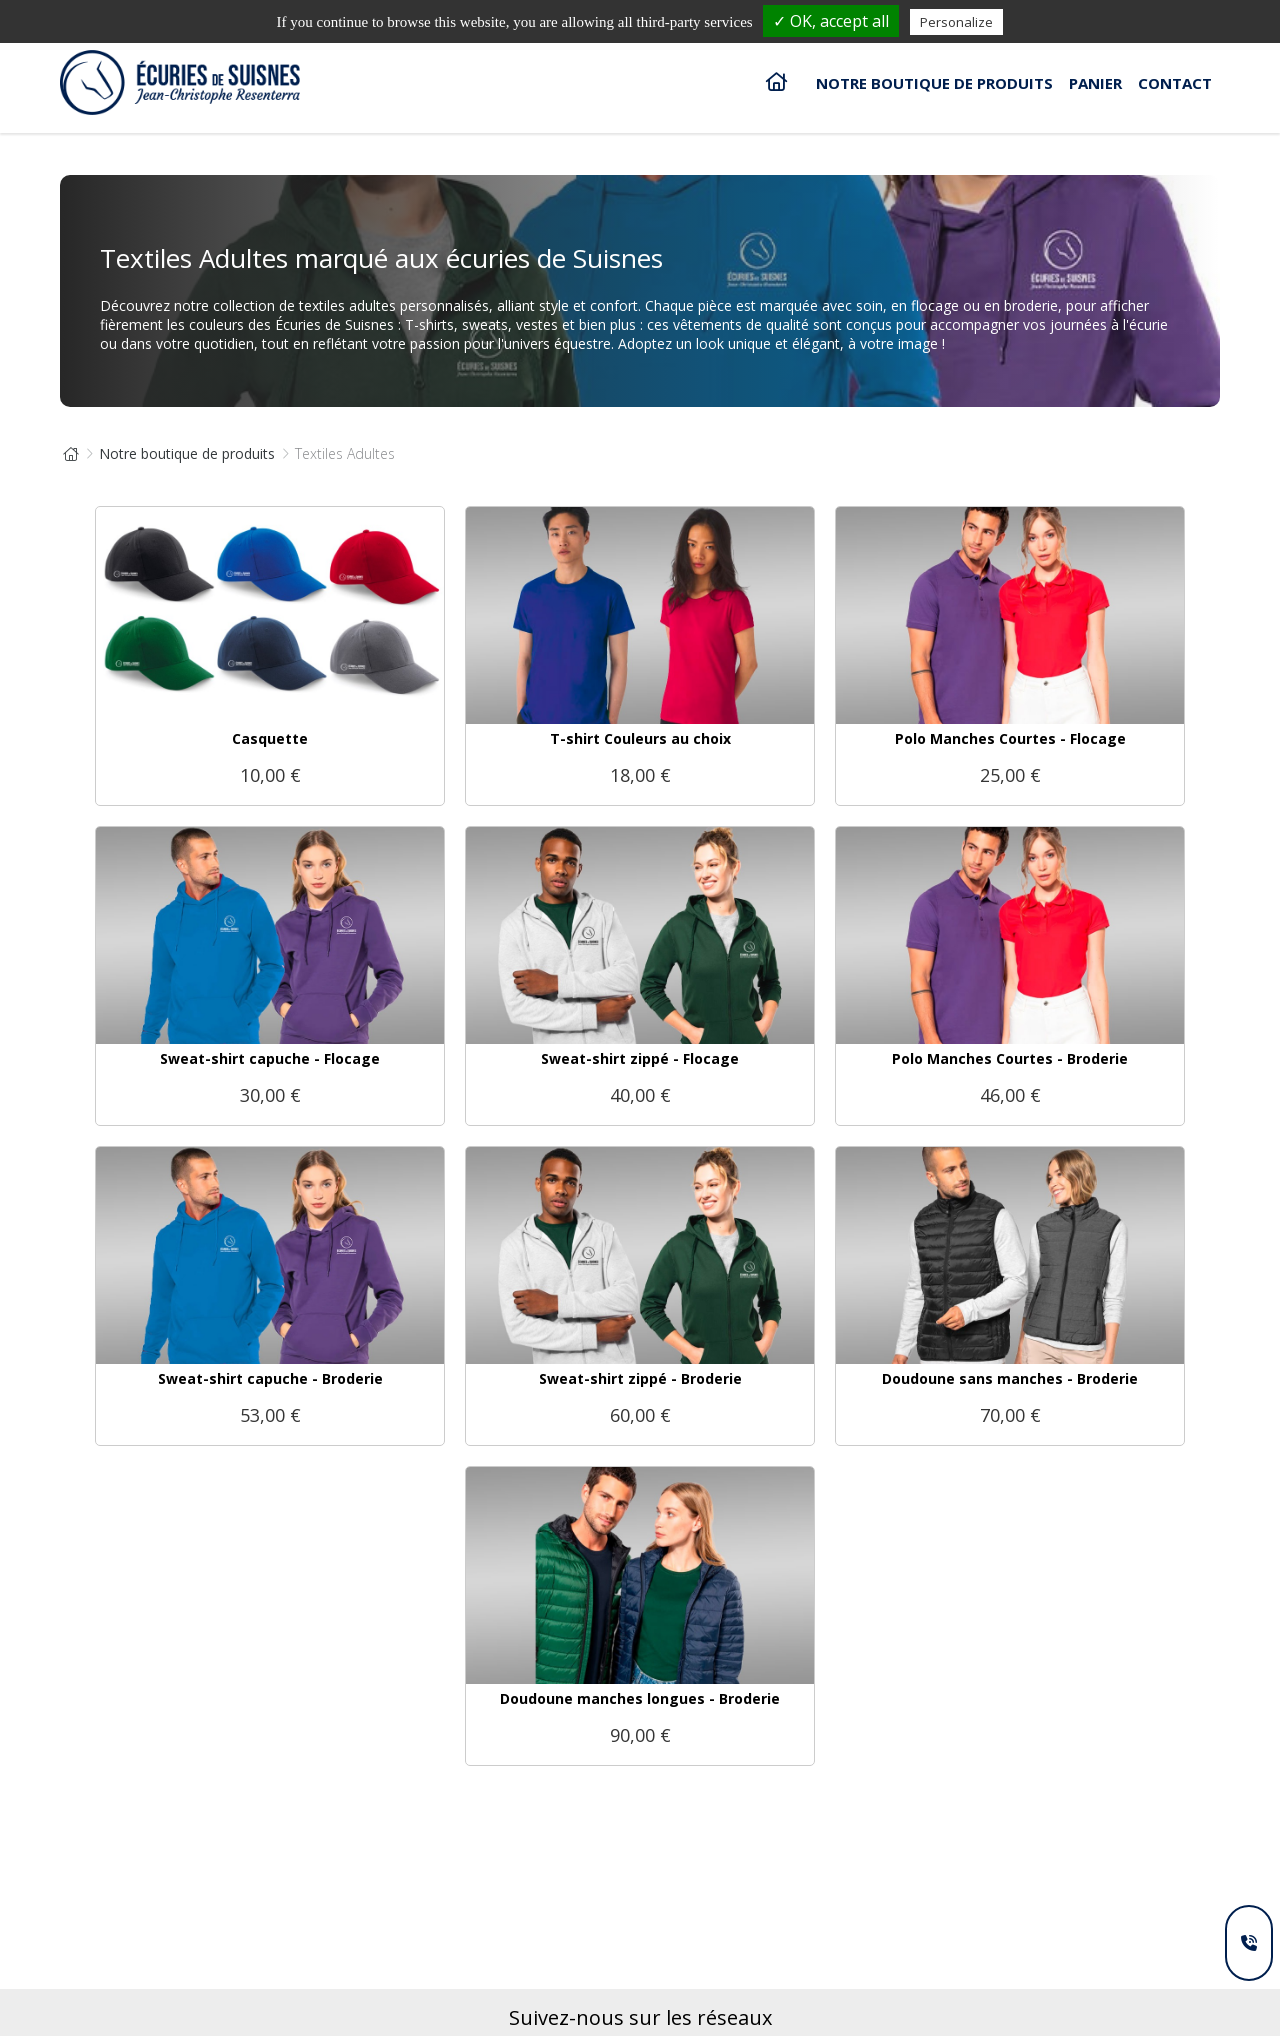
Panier (1095, 83)
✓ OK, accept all (831, 21)
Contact (1175, 83)
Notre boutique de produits (934, 83)
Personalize (956, 22)
